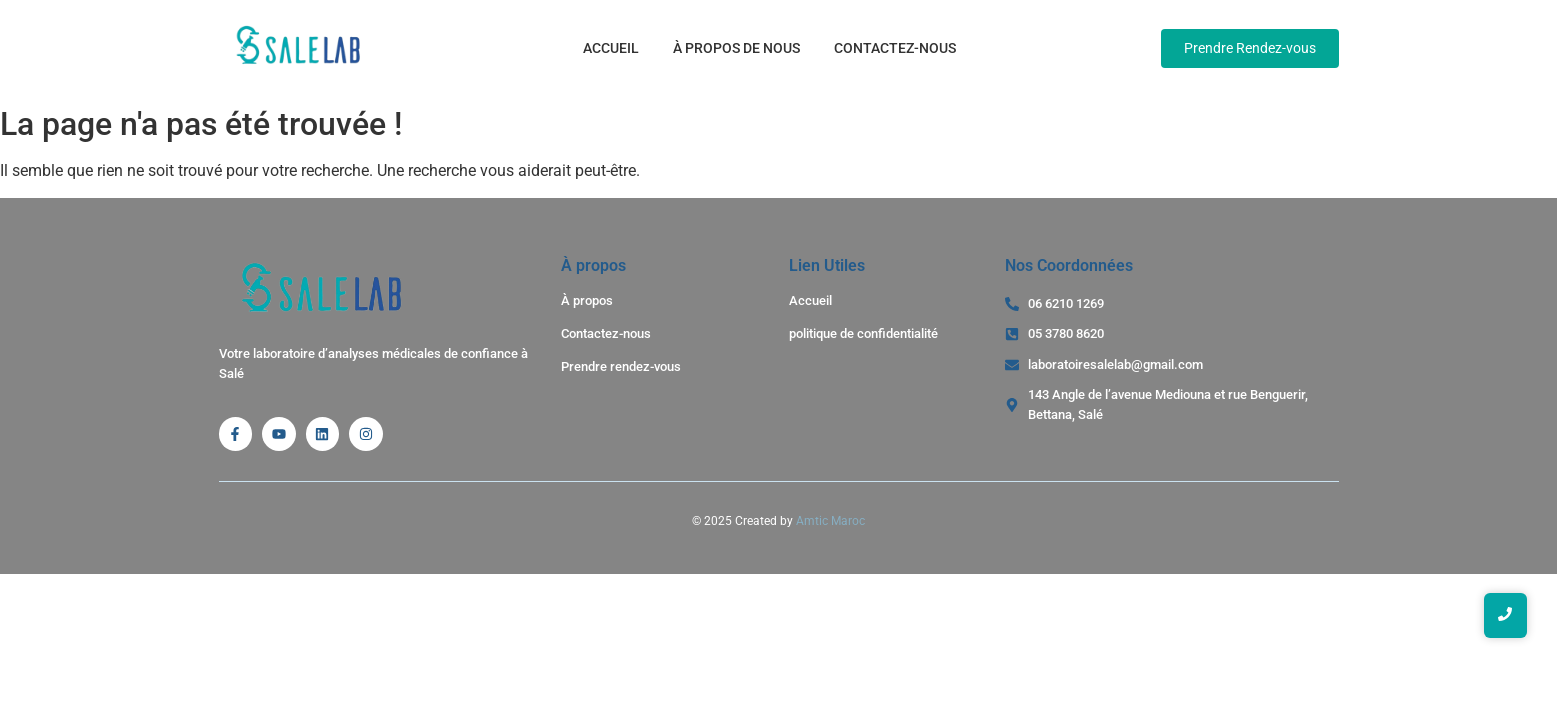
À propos (587, 300)
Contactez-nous (895, 48)
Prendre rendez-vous (621, 366)
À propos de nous (736, 48)
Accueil (611, 48)
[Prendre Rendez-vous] (1250, 48)
